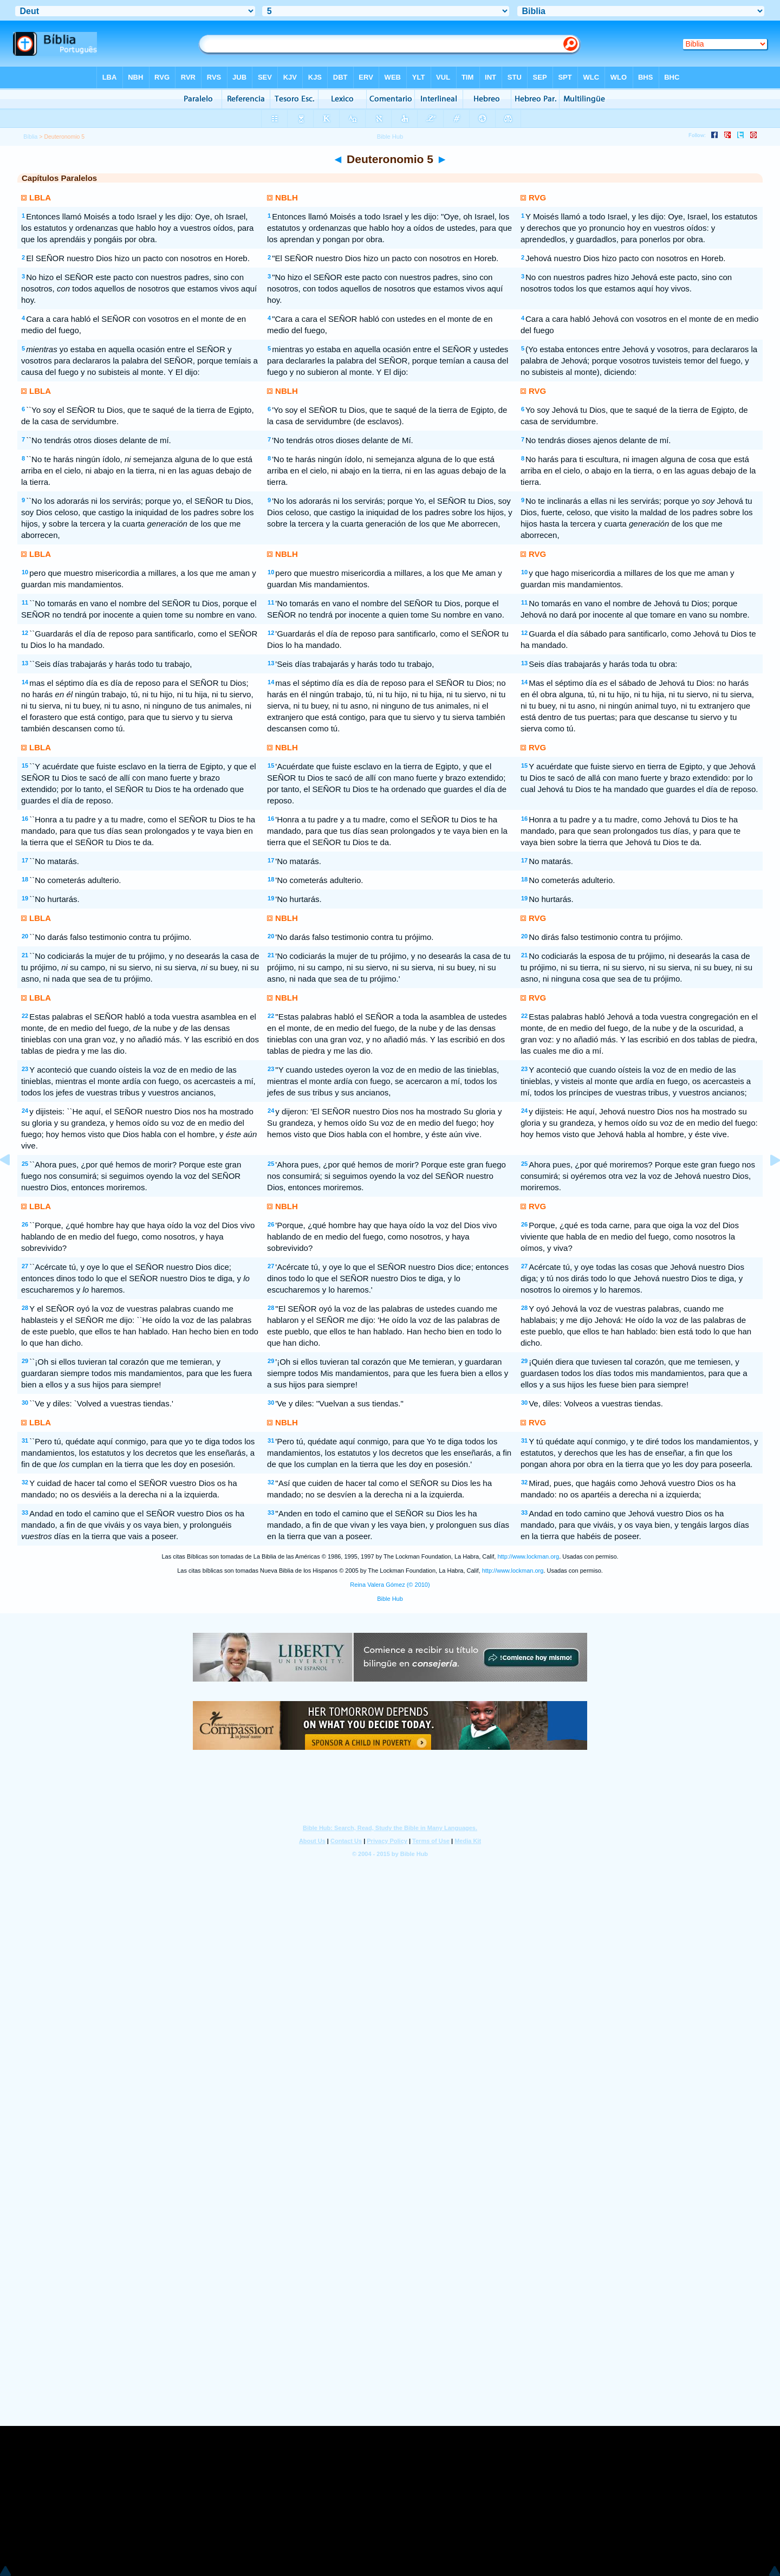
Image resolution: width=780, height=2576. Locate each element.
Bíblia (30, 136)
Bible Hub (390, 1598)
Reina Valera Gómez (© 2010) (390, 1584)
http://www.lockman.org (528, 1556)
